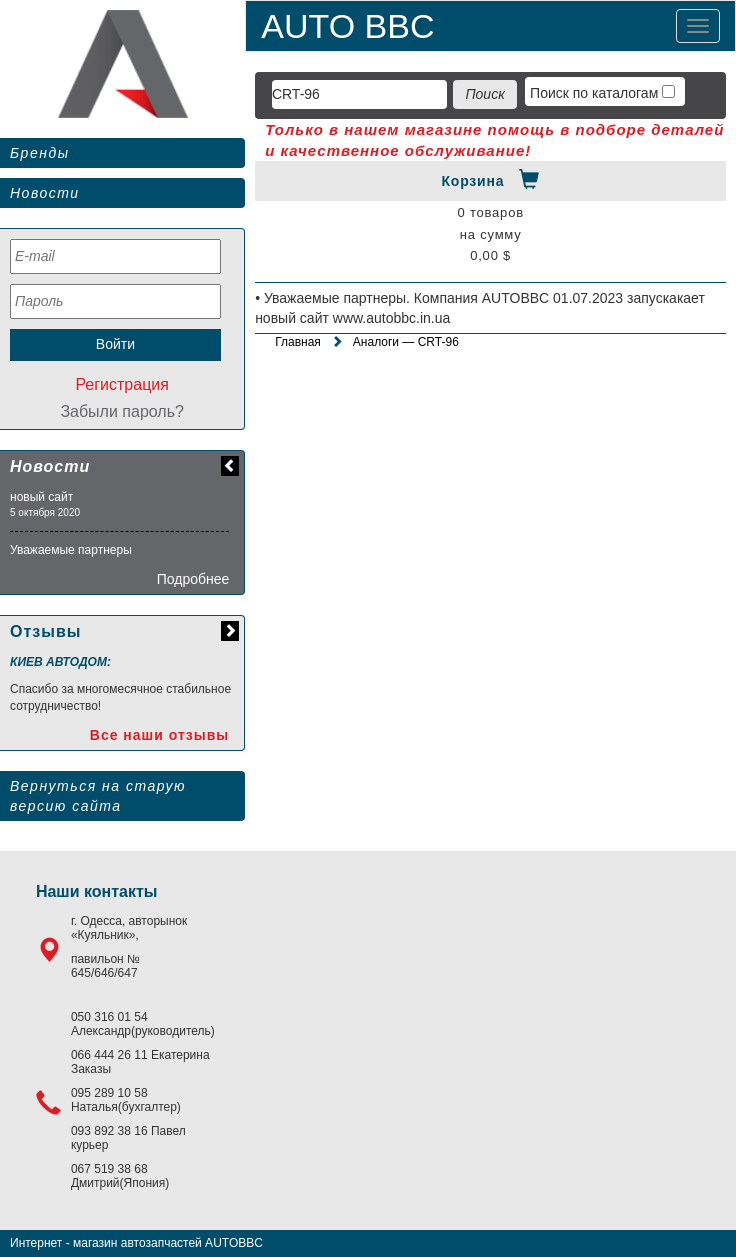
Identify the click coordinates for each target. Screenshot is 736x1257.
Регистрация (122, 384)
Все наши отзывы (160, 735)
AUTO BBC (347, 26)
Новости (45, 193)
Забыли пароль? (122, 411)
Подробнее (193, 579)
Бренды (39, 153)
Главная (298, 342)
